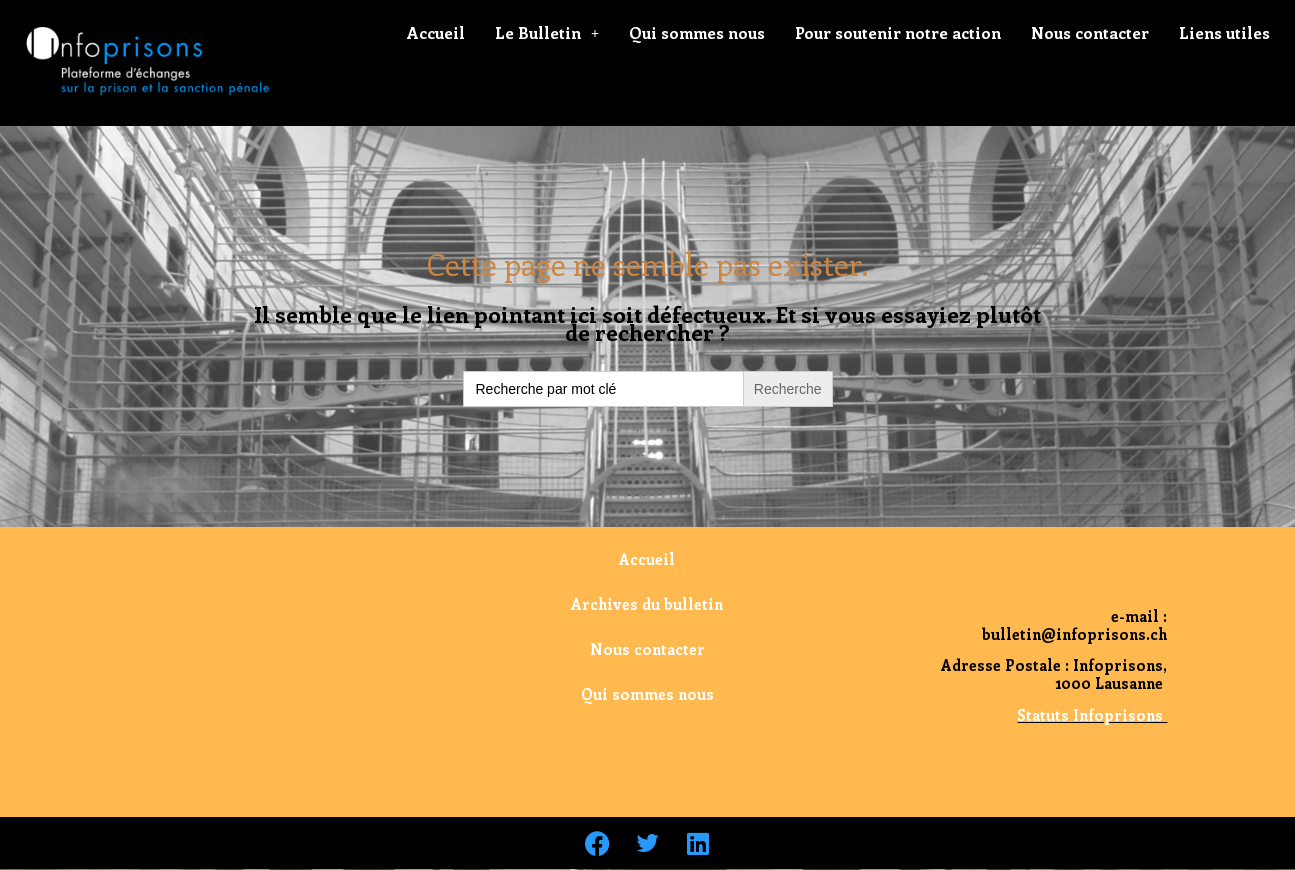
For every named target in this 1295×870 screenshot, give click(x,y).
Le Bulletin (547, 32)
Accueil (436, 32)
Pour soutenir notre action (898, 32)
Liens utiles (1224, 32)
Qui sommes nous (697, 32)
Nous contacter (1090, 32)
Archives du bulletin (647, 604)
